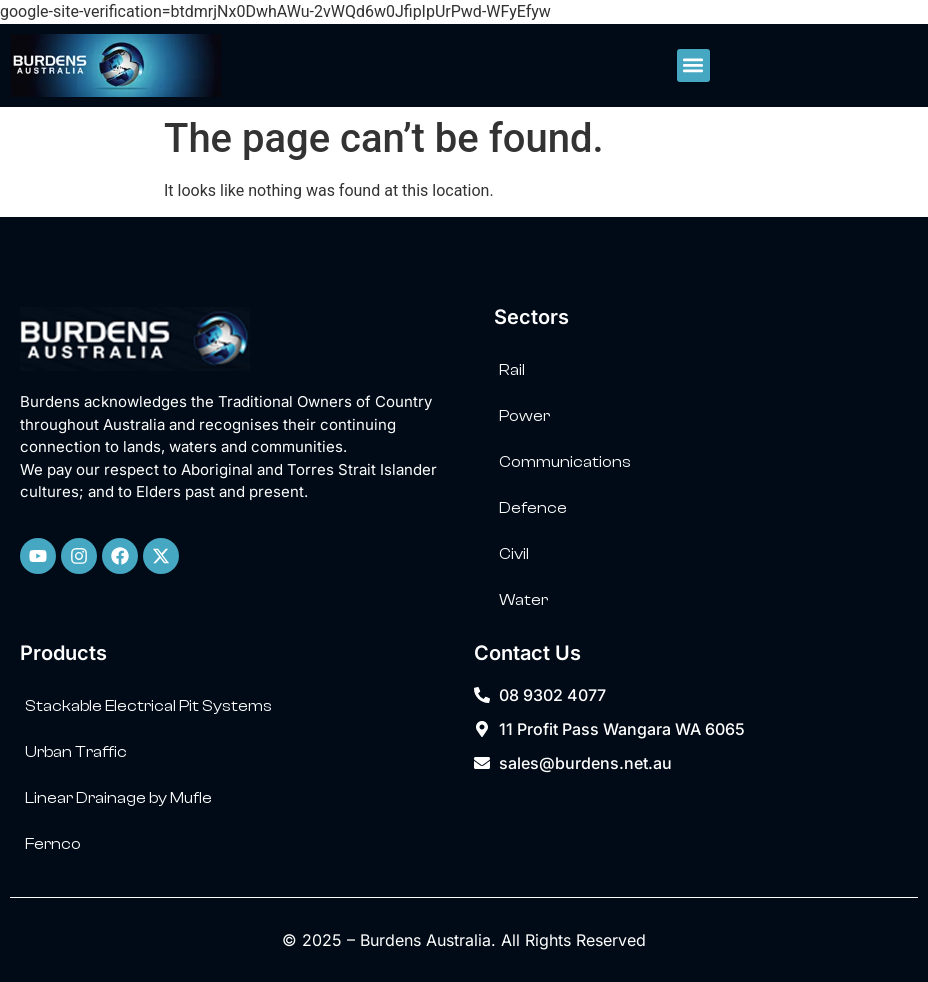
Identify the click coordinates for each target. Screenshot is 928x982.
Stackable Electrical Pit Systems (148, 706)
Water (523, 600)
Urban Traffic (76, 752)
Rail (512, 370)
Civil (514, 554)
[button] (693, 65)
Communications (565, 462)
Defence (533, 508)
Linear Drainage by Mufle (118, 798)
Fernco (53, 844)
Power (524, 416)
